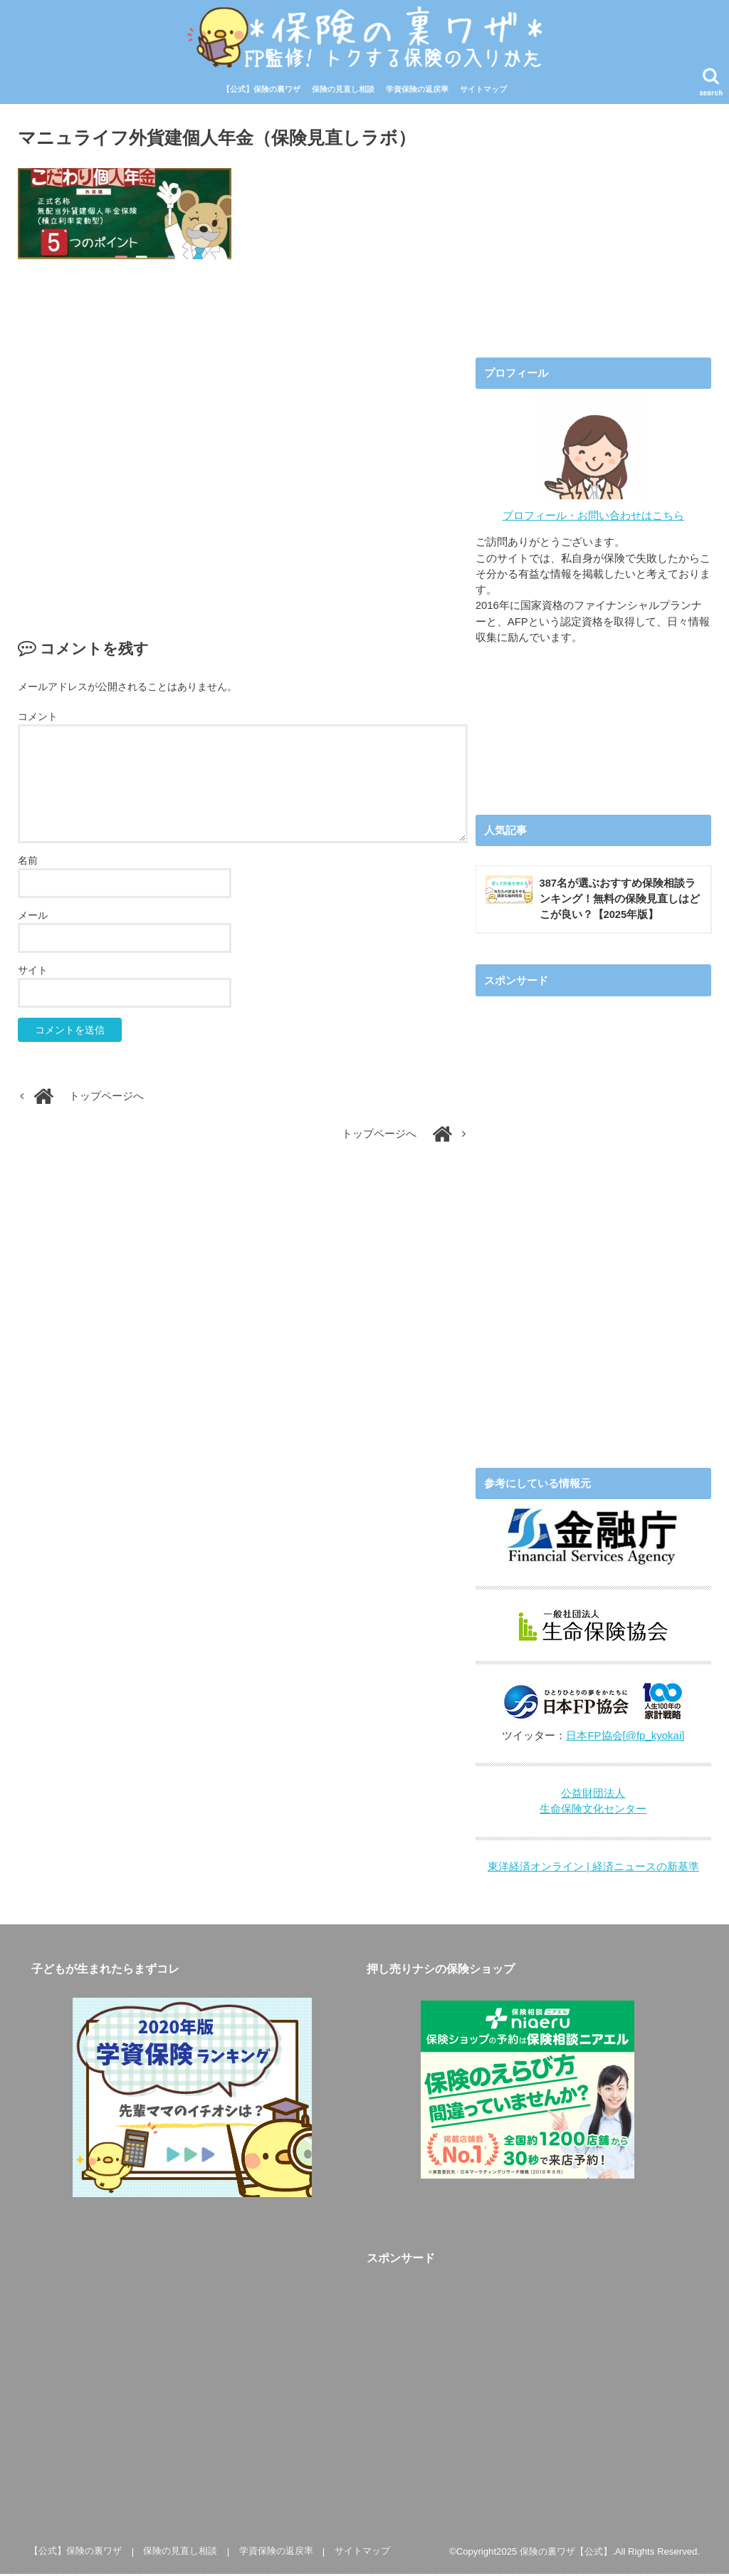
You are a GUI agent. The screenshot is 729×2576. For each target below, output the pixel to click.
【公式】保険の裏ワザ (261, 91)
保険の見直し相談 (343, 91)
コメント (38, 718)
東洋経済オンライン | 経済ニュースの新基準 (593, 1869)
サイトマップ (483, 91)
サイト (33, 972)
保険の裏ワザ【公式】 (566, 2553)
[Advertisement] (243, 435)
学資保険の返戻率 (417, 91)
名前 (28, 862)
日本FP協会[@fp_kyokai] (625, 1738)
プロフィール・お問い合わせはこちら (593, 517)
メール (33, 917)
